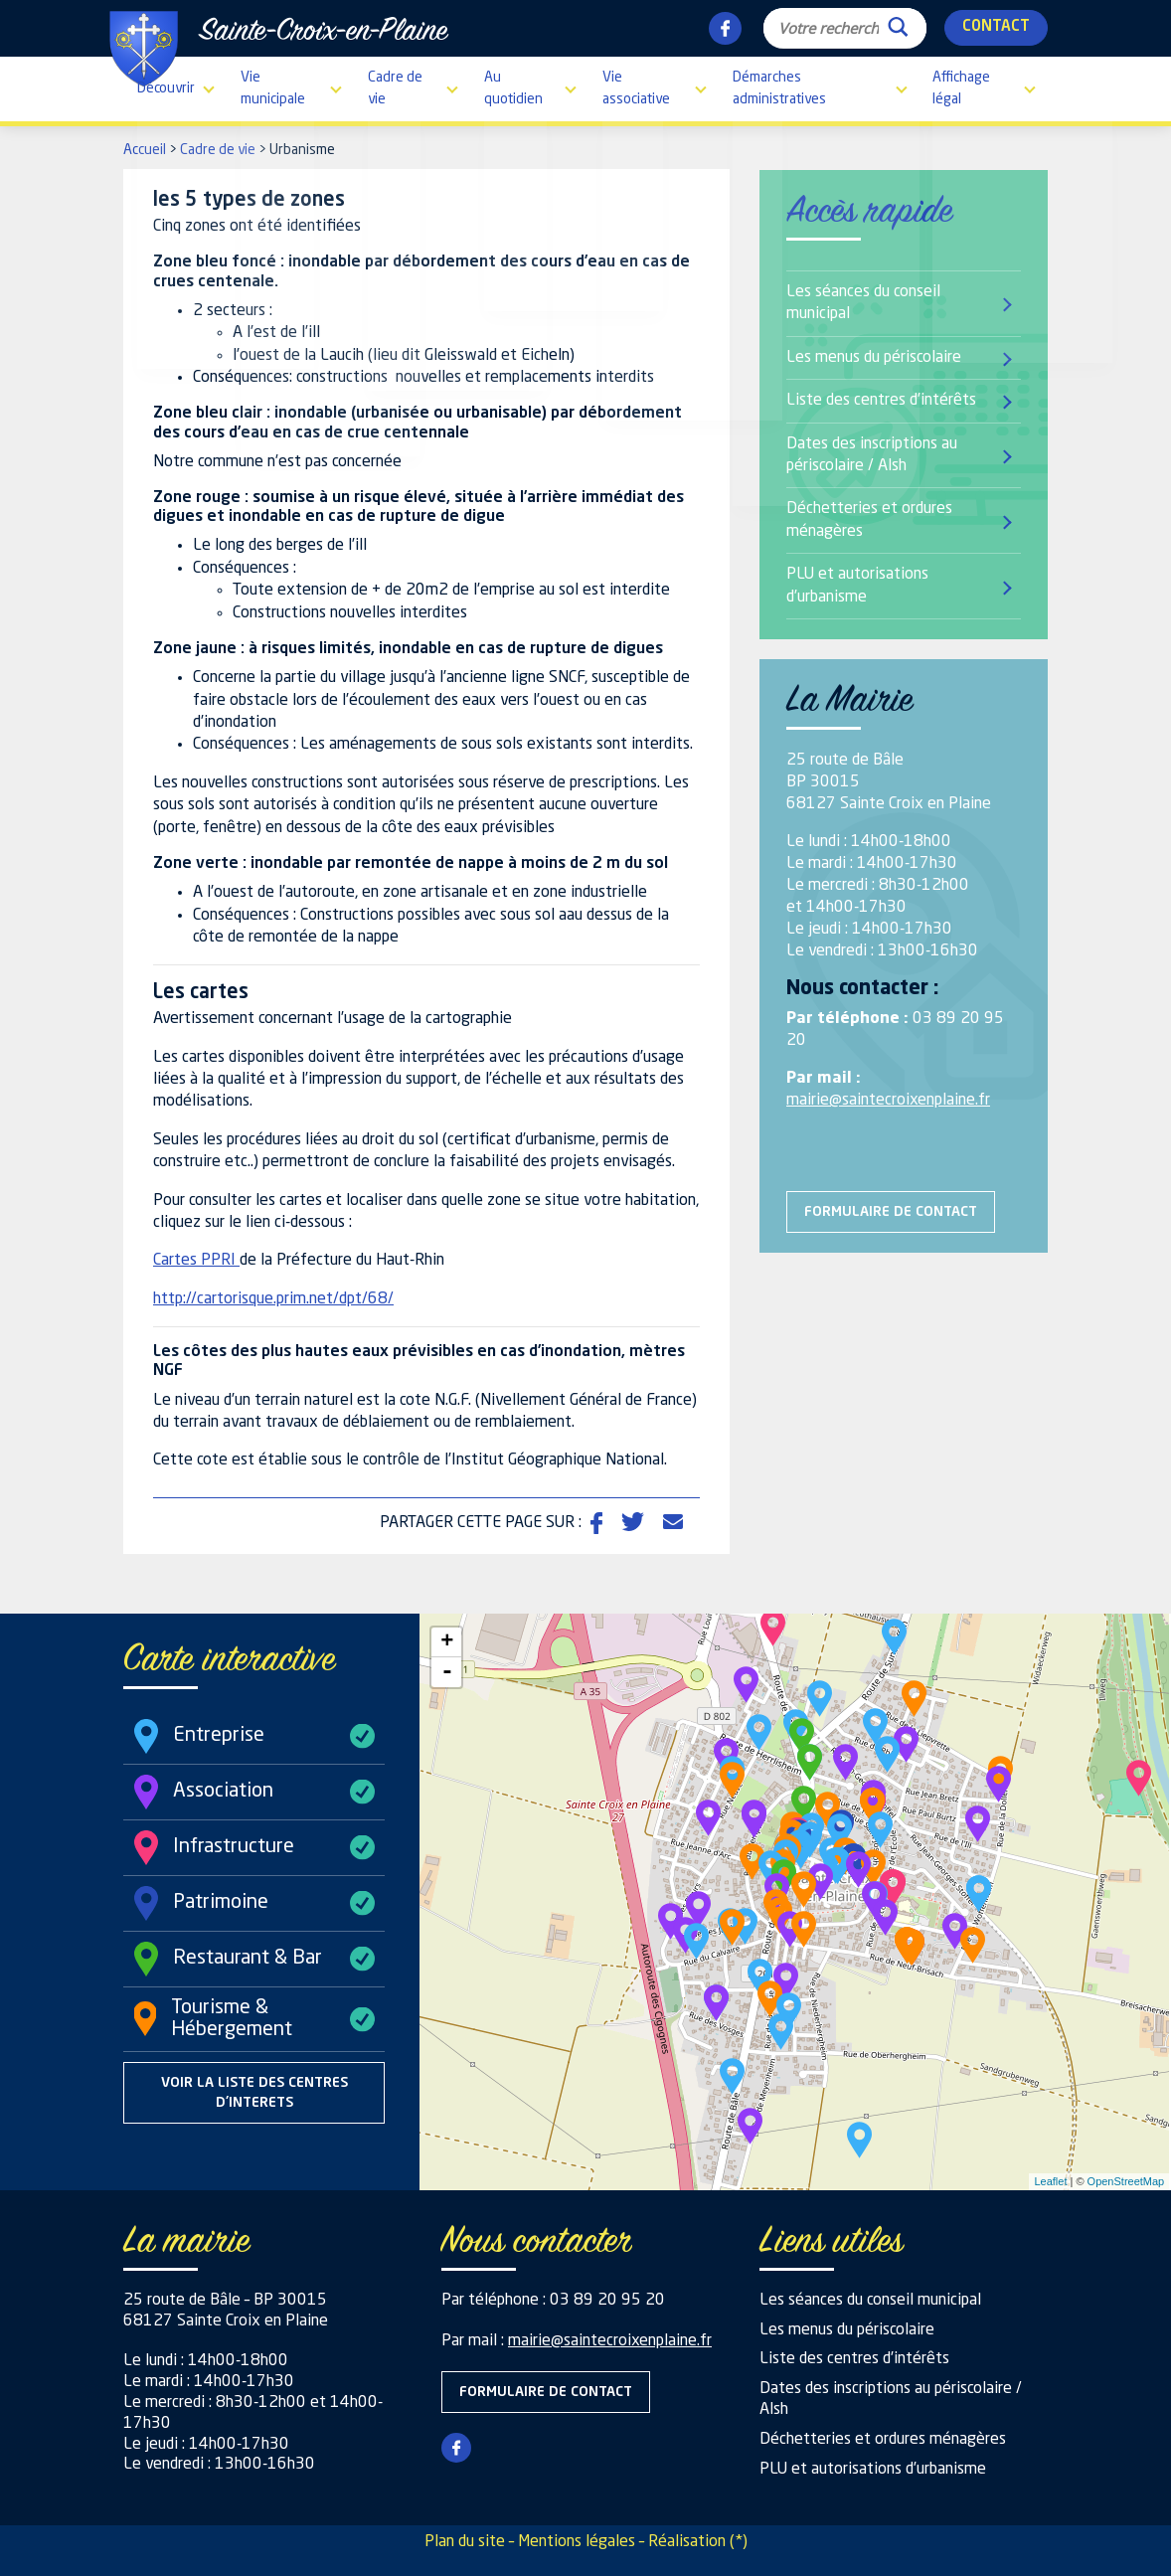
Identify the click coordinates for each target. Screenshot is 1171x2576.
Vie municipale (273, 88)
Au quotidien (513, 88)
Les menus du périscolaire (873, 358)
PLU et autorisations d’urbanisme (857, 585)
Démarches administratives (779, 88)
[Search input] (828, 28)
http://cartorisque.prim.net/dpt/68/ (273, 1299)
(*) (739, 2542)
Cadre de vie (395, 88)
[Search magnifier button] (898, 22)
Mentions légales (576, 2542)
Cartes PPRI (196, 1261)
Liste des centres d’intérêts (881, 401)
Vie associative (636, 88)
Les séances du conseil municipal (863, 303)
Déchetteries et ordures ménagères (869, 520)
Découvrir (166, 88)
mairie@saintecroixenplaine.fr (888, 1101)
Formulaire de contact (890, 1212)
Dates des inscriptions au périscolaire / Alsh (871, 455)
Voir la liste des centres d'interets (254, 2093)
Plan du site (464, 2542)
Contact (996, 27)
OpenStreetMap (1126, 2181)
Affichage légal (961, 88)
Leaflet (1050, 2181)
